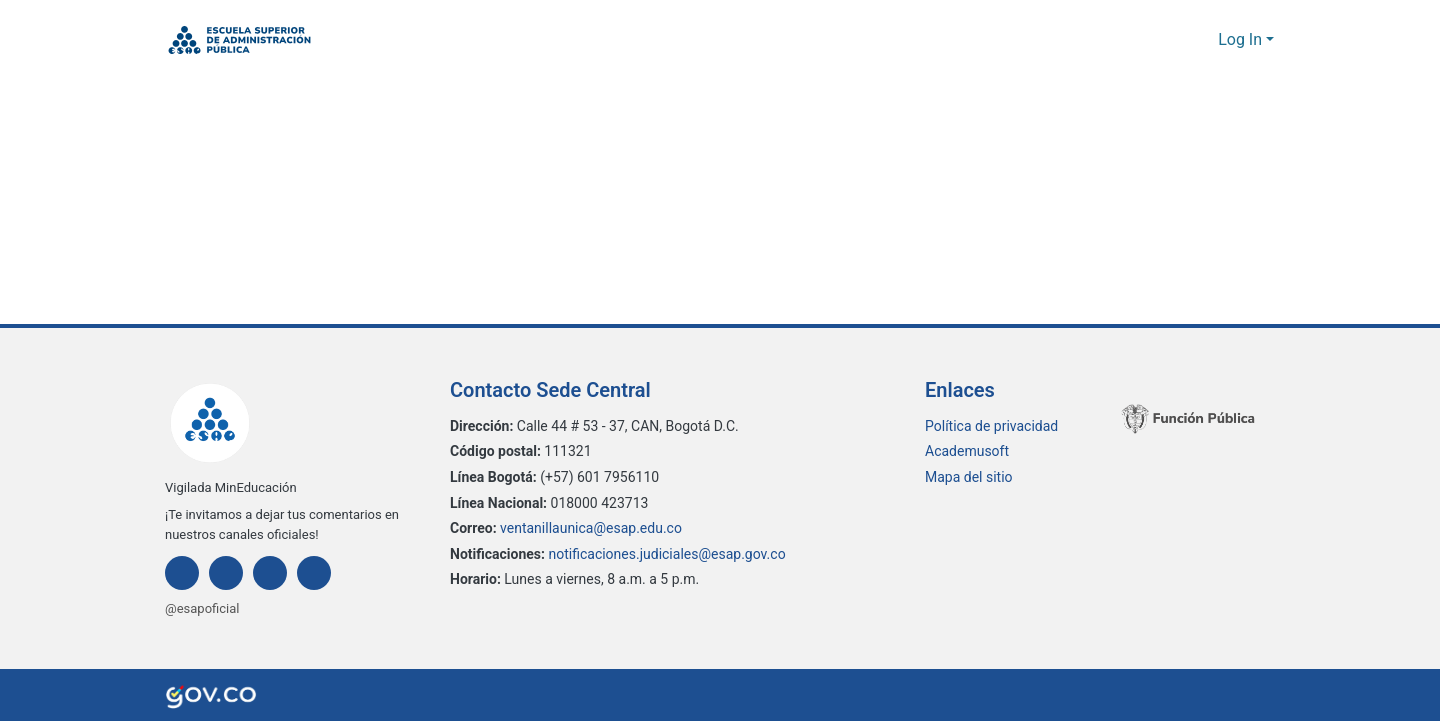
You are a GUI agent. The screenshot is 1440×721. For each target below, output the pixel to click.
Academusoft (967, 451)
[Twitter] (270, 573)
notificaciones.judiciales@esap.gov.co (670, 553)
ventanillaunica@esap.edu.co (596, 528)
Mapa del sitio (969, 477)
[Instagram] (226, 573)
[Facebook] (182, 573)
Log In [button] (1242, 40)
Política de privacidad (992, 425)
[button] (239, 40)
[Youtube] (314, 573)
